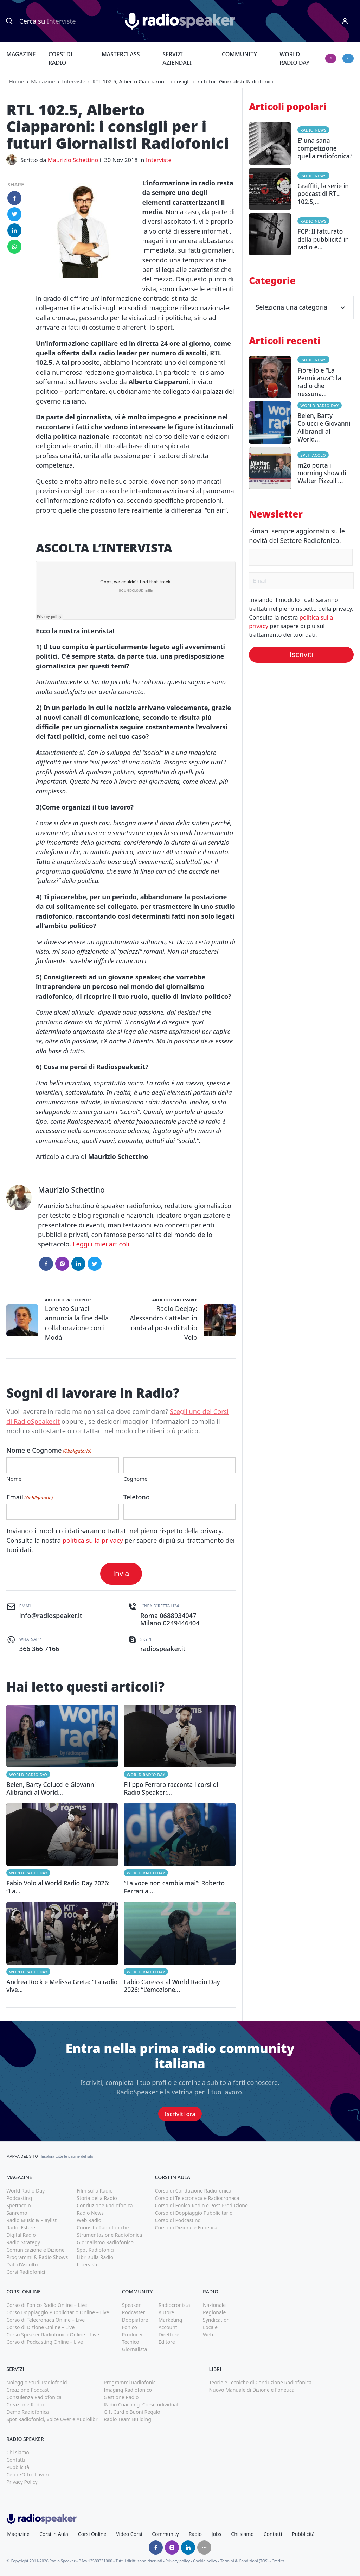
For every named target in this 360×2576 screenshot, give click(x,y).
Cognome (135, 1478)
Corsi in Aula (53, 2534)
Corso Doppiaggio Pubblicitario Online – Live (57, 2312)
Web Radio (89, 2220)
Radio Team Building (127, 2419)
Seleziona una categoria (301, 307)
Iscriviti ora (180, 2114)
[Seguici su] (204, 2547)
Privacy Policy (21, 2482)
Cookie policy (205, 2560)
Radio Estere (20, 2227)
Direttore (169, 2334)
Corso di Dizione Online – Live (40, 2327)
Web (208, 2334)
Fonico (129, 2327)
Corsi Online (92, 2534)
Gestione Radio (121, 2397)
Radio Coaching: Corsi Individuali (141, 2404)
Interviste (73, 81)
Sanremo (16, 2212)
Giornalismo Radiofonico (105, 2242)
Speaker (131, 2305)
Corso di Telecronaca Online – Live (45, 2319)
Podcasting (19, 2198)
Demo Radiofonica (27, 2412)
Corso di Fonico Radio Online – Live (46, 2305)
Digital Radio (21, 2235)
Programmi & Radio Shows (37, 2257)
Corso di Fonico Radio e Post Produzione (201, 2205)
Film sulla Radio (95, 2190)
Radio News (313, 130)
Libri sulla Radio (95, 2257)
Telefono (136, 1497)
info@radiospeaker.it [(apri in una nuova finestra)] (50, 1615)
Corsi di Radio (60, 58)
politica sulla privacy (93, 1540)
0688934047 (178, 1615)
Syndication (216, 2319)
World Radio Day (294, 58)
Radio (195, 2534)
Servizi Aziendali (177, 58)
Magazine (21, 54)
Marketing (170, 2319)
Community (239, 54)
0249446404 (181, 1623)
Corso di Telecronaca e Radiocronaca (197, 2198)
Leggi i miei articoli (101, 1244)
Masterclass (121, 54)
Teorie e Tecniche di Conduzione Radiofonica (260, 2382)
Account (168, 2327)
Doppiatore (135, 2319)
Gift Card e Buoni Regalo (132, 2412)
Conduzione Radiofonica (105, 2205)
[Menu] (345, 21)
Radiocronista (174, 2305)
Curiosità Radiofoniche (103, 2227)
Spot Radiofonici (95, 2249)
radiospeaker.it (163, 1648)
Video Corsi (129, 2534)
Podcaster (133, 2312)
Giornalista (134, 2349)
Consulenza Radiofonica (34, 2397)
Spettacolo (313, 455)
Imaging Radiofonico (128, 2389)
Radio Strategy (23, 2242)
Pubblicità (17, 2467)
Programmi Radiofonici (130, 2382)
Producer (132, 2334)
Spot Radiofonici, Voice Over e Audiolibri (52, 2419)
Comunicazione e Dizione (35, 2249)
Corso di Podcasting (178, 2220)
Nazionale (214, 2305)
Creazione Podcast (27, 2389)
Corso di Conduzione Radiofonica (193, 2190)
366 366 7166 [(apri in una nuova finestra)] (39, 1648)
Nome (13, 1478)
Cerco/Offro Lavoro (28, 2474)
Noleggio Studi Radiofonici (37, 2382)
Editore (167, 2342)
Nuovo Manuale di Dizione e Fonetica (251, 2389)
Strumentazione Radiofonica (109, 2235)
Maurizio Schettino (73, 160)
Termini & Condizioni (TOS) (244, 2560)
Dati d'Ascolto (22, 2264)
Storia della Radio (97, 2198)
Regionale (214, 2312)
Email (29, 1497)
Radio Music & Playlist (31, 2220)
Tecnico (130, 2342)
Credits (278, 2560)
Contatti (15, 2459)
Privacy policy (178, 2560)
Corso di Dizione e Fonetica (186, 2227)
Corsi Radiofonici (25, 2272)
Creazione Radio (25, 2404)
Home (16, 81)
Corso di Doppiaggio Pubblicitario (194, 2212)
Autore (166, 2312)
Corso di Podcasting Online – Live (44, 2342)
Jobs (216, 2534)
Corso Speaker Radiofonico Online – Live (52, 2334)
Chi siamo (17, 2452)
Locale (210, 2327)
